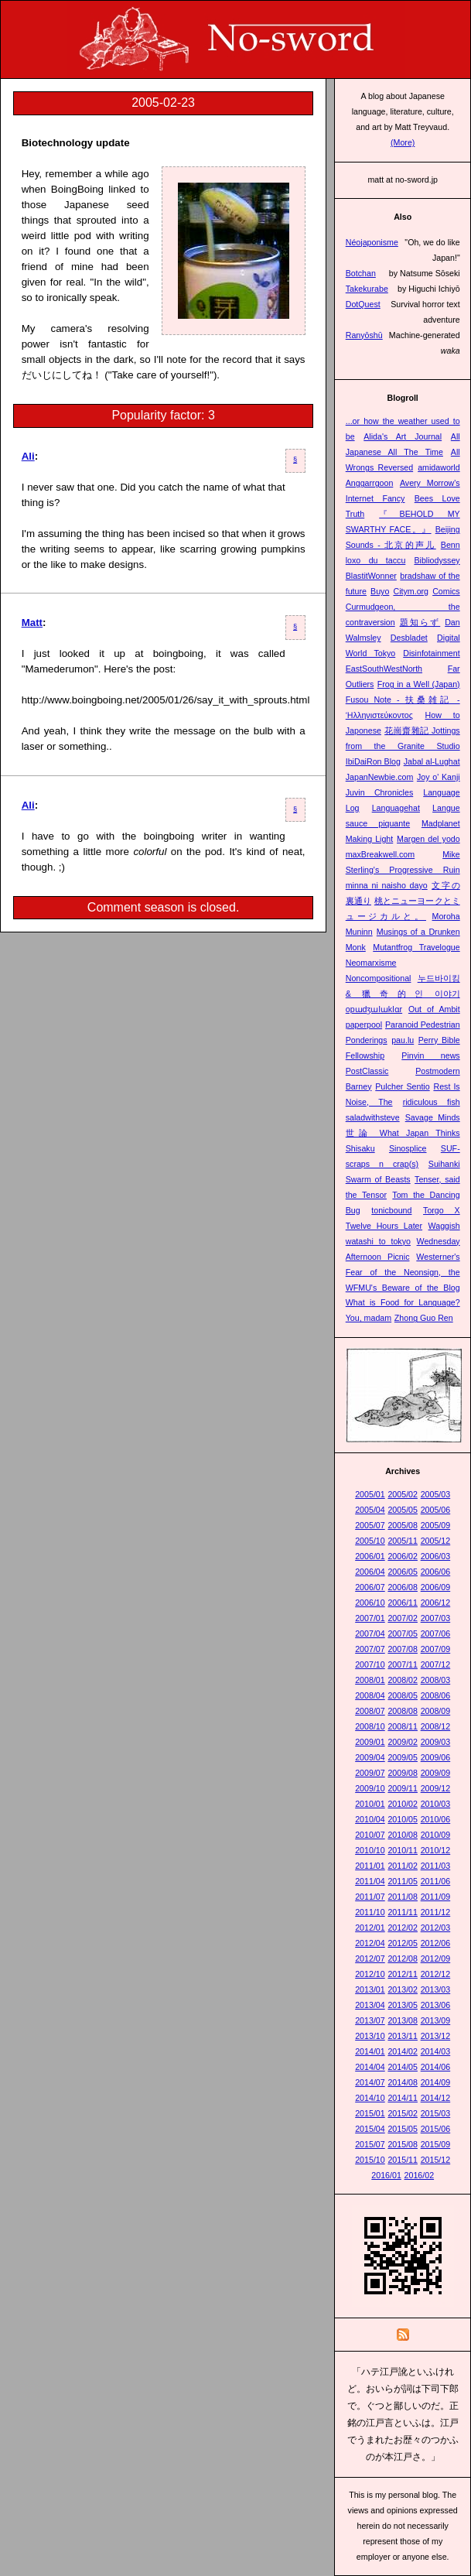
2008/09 (436, 1711)
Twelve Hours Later (384, 1225)
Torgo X (441, 1210)
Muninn (359, 931)
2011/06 (436, 1881)
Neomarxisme (371, 962)
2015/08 (402, 2144)
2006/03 (436, 1556)
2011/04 (370, 1881)
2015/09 (436, 2144)
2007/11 (402, 1664)
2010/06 (436, 1819)
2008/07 (370, 1711)
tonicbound (391, 1210)
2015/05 (402, 2128)
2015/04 (370, 2128)
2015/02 (402, 2113)
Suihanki (444, 1163)
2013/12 (436, 2036)
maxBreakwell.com (380, 854)
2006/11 (402, 1602)
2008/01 (370, 1680)
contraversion (370, 622)
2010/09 (436, 1834)
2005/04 (370, 1509)
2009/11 (402, 1788)
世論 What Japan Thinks (403, 1132)
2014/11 (402, 2097)
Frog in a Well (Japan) (418, 684)
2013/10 (370, 2036)
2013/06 (436, 2005)
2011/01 (370, 1865)
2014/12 (436, 2097)
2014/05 (402, 2066)
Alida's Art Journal (402, 436)
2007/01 (370, 1618)
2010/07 (370, 1834)
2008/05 (402, 1695)
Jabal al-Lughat (432, 761)
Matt (32, 622)
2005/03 (436, 1494)
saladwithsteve (373, 1117)
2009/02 (402, 1741)
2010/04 (370, 1819)
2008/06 (436, 1695)
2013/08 (402, 2020)
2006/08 (402, 1587)
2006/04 (370, 1571)
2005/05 (402, 1509)
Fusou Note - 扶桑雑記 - (403, 699)
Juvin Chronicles (380, 792)
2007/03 (436, 1618)
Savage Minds (432, 1117)
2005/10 (370, 1540)
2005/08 (402, 1525)
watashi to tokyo (378, 1241)
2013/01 (370, 1989)
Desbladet (409, 637)
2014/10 (370, 2097)
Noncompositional (378, 978)
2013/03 (436, 1989)
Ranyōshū (364, 335)
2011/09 (436, 1896)
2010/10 (370, 1850)
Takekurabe (367, 288)
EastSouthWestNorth (384, 668)
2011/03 (436, 1865)
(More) (403, 142)
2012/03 (436, 1927)
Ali (28, 456)
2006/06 (436, 1571)
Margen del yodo (428, 838)
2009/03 (436, 1741)
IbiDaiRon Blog (373, 761)
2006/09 (436, 1587)
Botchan (361, 273)
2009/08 (402, 1772)
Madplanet (441, 823)
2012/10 (370, 1974)
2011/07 (370, 1896)
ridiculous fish (431, 1102)
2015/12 (436, 2159)
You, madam (368, 1317)
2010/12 (436, 1850)
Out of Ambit (434, 1009)
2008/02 (402, 1680)
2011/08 (402, 1896)
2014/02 (402, 2051)
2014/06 (436, 2066)
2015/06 (436, 2128)
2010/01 (370, 1803)
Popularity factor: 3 (162, 415)
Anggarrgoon (370, 482)
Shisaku (360, 1148)
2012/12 (436, 1974)
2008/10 (370, 1726)
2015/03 (436, 2113)
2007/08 (402, 1649)
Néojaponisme (372, 242)
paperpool (364, 1024)
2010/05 (402, 1819)
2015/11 (402, 2159)
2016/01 (386, 2175)
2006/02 (402, 1556)
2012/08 (402, 1958)
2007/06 (436, 1633)
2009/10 (370, 1788)
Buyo (379, 591)
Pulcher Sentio (402, 1086)
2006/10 (370, 1602)
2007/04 (370, 1633)
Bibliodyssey (436, 560)
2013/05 (402, 2005)
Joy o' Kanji (438, 777)
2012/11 (402, 1974)
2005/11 (402, 1540)
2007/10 (370, 1664)
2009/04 (370, 1757)
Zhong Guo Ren (423, 1317)
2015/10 (370, 2159)
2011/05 (402, 1881)
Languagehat (396, 807)
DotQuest (363, 304)
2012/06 (436, 1943)
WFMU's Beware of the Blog (403, 1287)
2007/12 (436, 1664)
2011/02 (402, 1865)
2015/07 (370, 2144)
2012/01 (370, 1927)
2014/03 (436, 2051)
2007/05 (402, 1633)
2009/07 (370, 1772)
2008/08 (402, 1711)
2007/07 (370, 1649)
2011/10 (370, 1912)
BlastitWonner (371, 575)
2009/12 (436, 1788)
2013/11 (402, 2036)
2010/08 (402, 1834)
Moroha (446, 916)
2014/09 (436, 2082)
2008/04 (370, 1695)
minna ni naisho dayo (387, 885)
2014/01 (370, 2051)
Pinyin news (430, 1055)
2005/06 (436, 1509)
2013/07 (370, 2020)
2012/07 (370, 1958)
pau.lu (402, 1040)
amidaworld (439, 467)
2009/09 (436, 1772)
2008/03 (436, 1680)
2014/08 (402, 2082)
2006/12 (436, 1602)
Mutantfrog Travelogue (416, 947)
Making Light (370, 838)
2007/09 (436, 1649)
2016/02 (419, 2175)
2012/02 (402, 1927)
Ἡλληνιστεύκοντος (379, 715)
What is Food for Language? (403, 1302)
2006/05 (402, 1571)
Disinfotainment (431, 653)
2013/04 (370, 2005)
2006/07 (370, 1587)
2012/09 (436, 1958)
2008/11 (402, 1726)
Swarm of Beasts (378, 1179)
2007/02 (402, 1618)
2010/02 (402, 1803)
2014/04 (370, 2066)
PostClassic (367, 1071)
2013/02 (402, 1989)
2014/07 (370, 2082)
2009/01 (370, 1741)
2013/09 (436, 2020)
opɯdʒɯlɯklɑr (374, 1009)
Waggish (444, 1225)
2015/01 (370, 2113)
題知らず (420, 622)
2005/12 (436, 1540)
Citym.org (410, 591)
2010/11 (402, 1850)
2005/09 (436, 1525)
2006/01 (370, 1556)
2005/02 (402, 1494)
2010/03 (436, 1803)
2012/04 (370, 1943)
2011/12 (436, 1912)
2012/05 (402, 1943)
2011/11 (402, 1912)
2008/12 (436, 1726)
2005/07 (370, 1525)
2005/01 (370, 1494)
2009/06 (436, 1757)
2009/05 (402, 1757)
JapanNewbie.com (380, 777)
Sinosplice (408, 1148)
